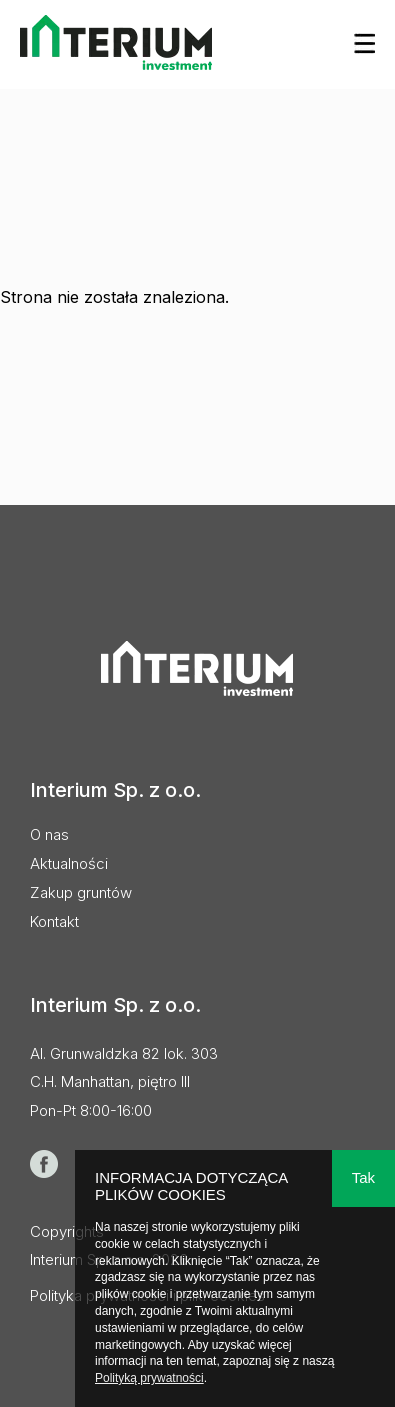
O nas (49, 834)
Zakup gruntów (81, 892)
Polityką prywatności (149, 1378)
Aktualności (69, 863)
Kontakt (54, 921)
